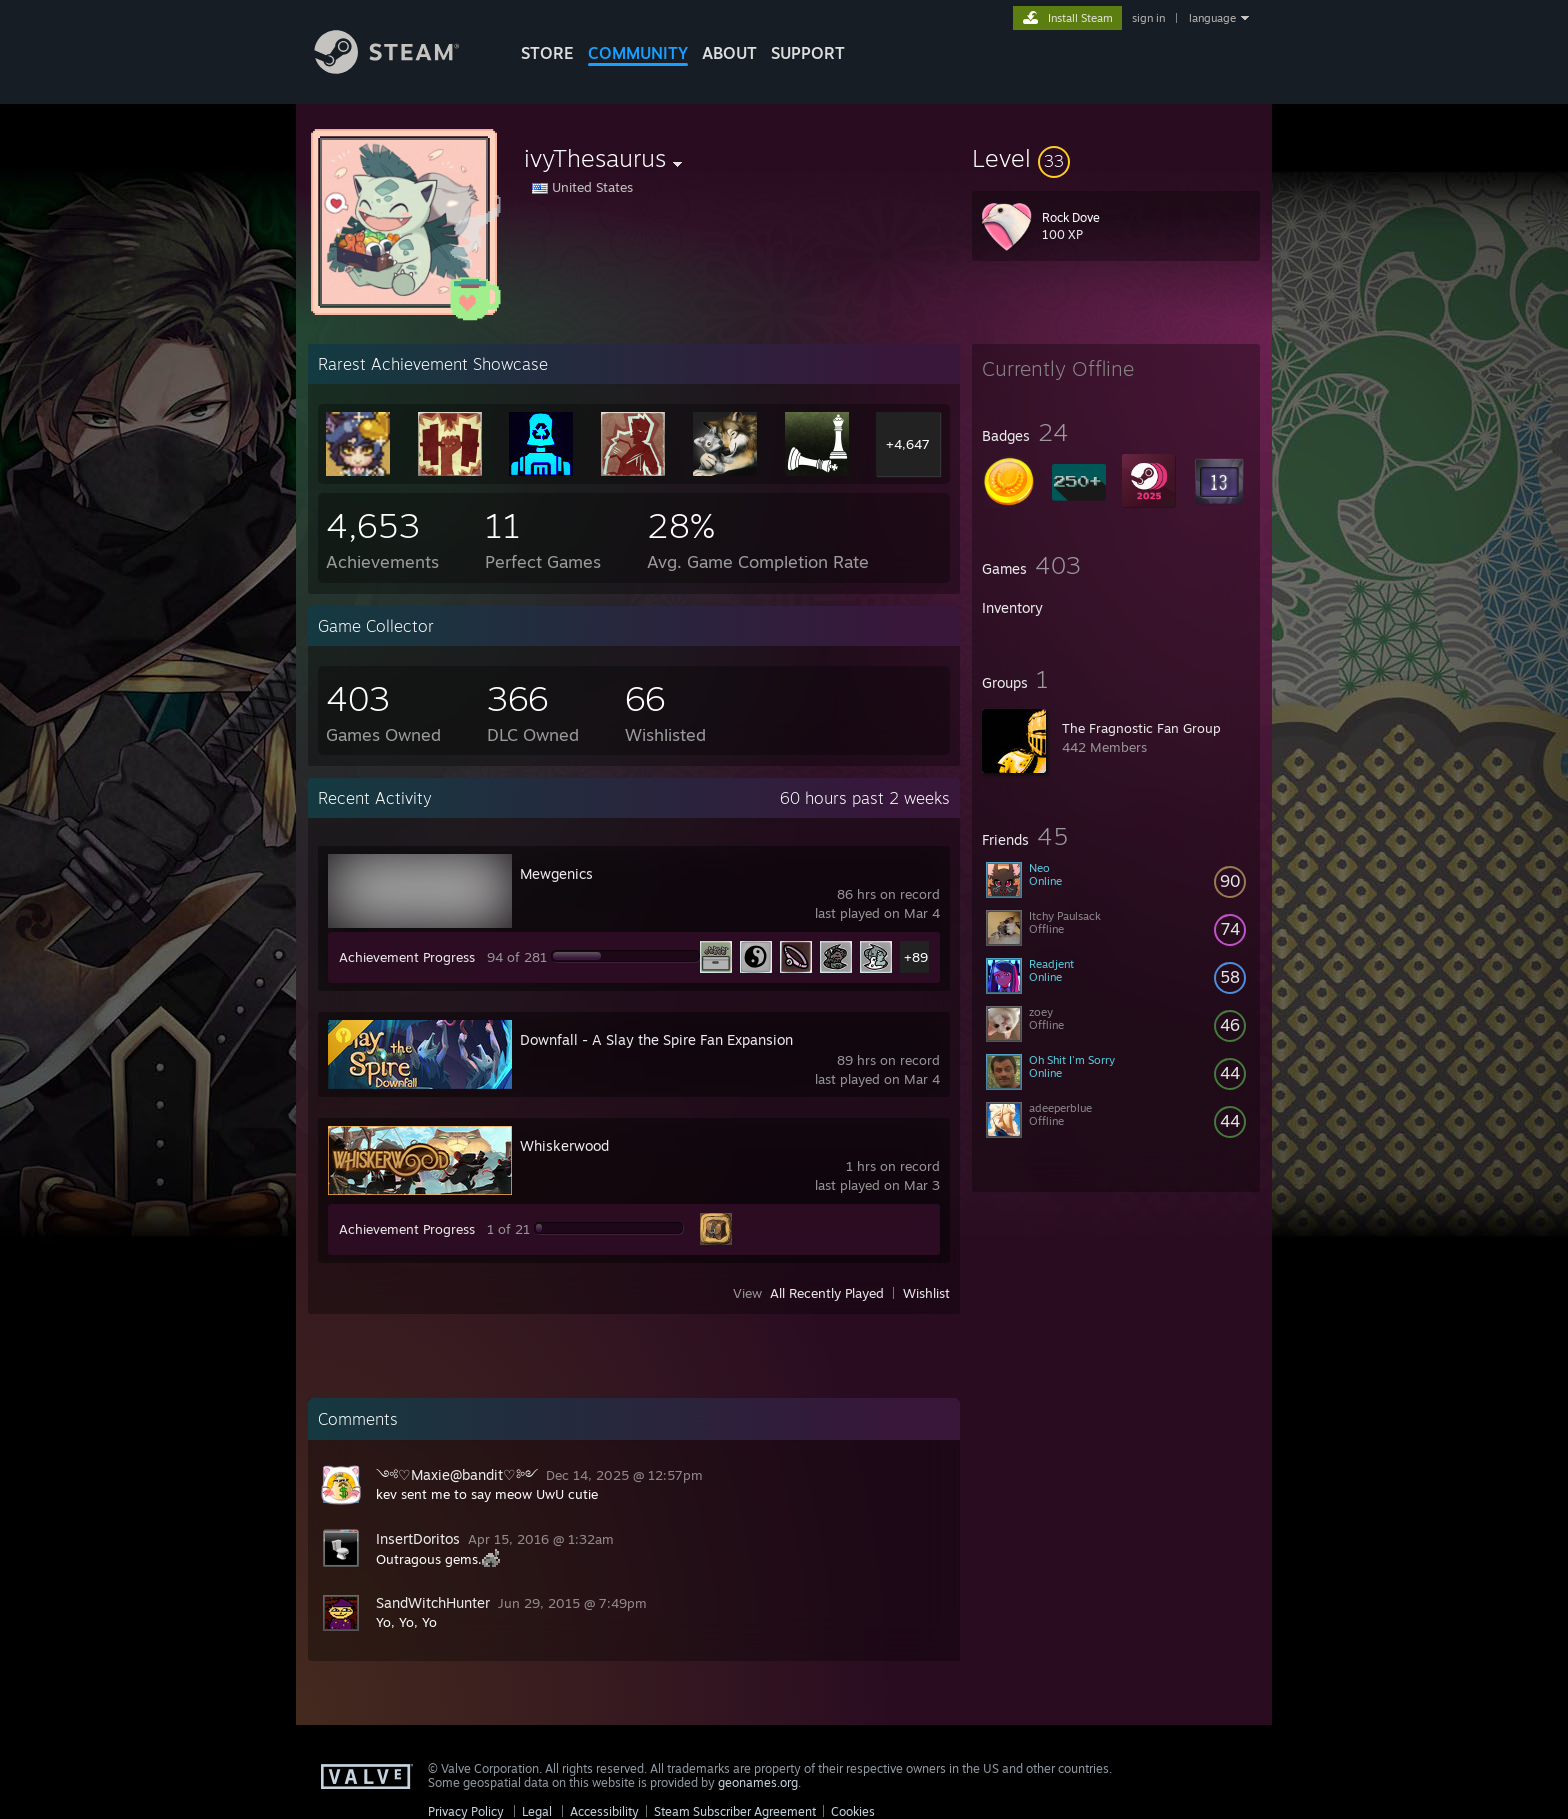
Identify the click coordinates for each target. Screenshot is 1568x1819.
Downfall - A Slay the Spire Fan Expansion (656, 1039)
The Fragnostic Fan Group (1141, 728)
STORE (547, 53)
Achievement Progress (407, 957)
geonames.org (758, 1782)
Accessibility (604, 1811)
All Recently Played (827, 1293)
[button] (1116, 158)
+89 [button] (916, 957)
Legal (537, 1811)
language (1212, 18)
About (729, 53)
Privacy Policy (466, 1811)
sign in (1148, 18)
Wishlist (926, 1293)
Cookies (853, 1811)
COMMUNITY (638, 53)
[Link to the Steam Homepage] (402, 68)
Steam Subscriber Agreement (735, 1811)
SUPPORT (808, 53)
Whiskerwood (564, 1145)
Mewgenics (556, 873)
